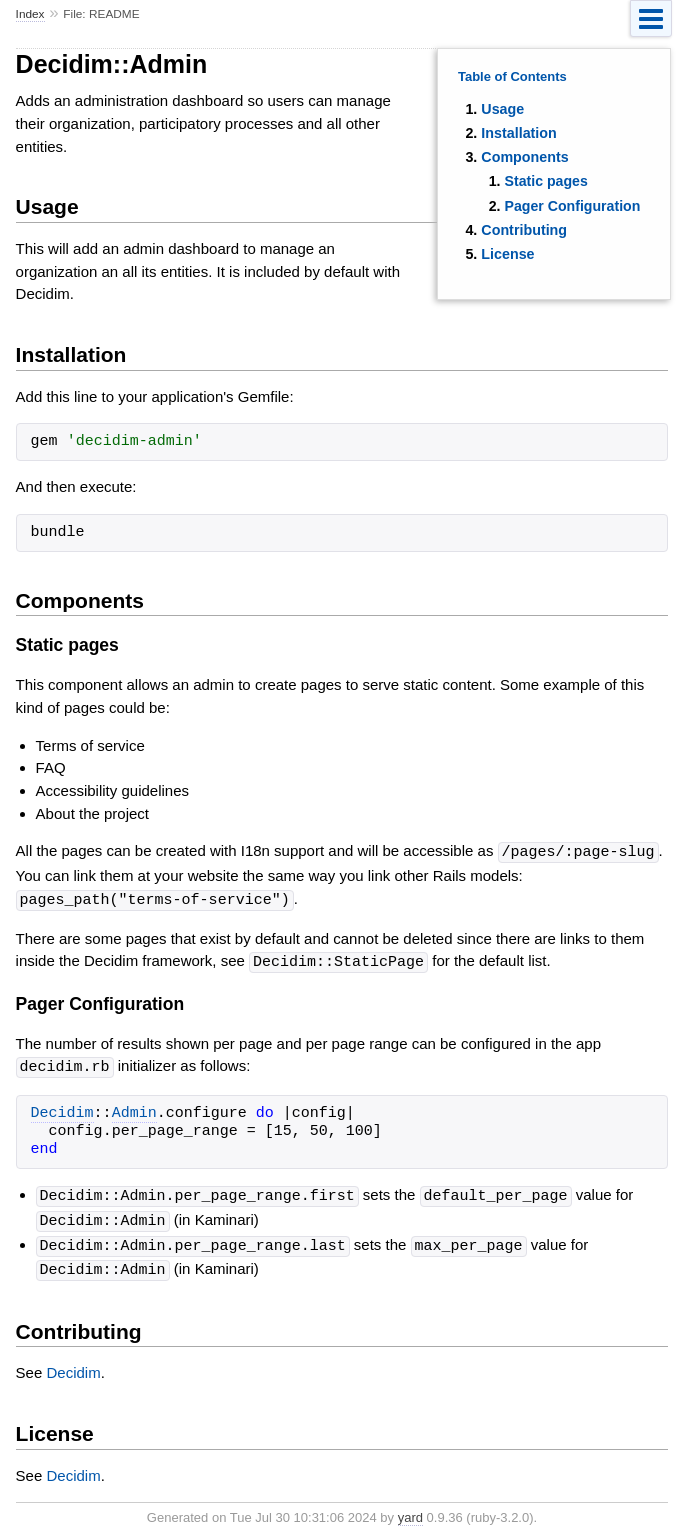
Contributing (524, 230)
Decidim (62, 1110)
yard (410, 1509)
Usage (502, 109)
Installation (518, 133)
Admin (134, 1110)
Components (524, 157)
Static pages (545, 181)
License (507, 254)
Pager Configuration (572, 206)
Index (30, 14)
